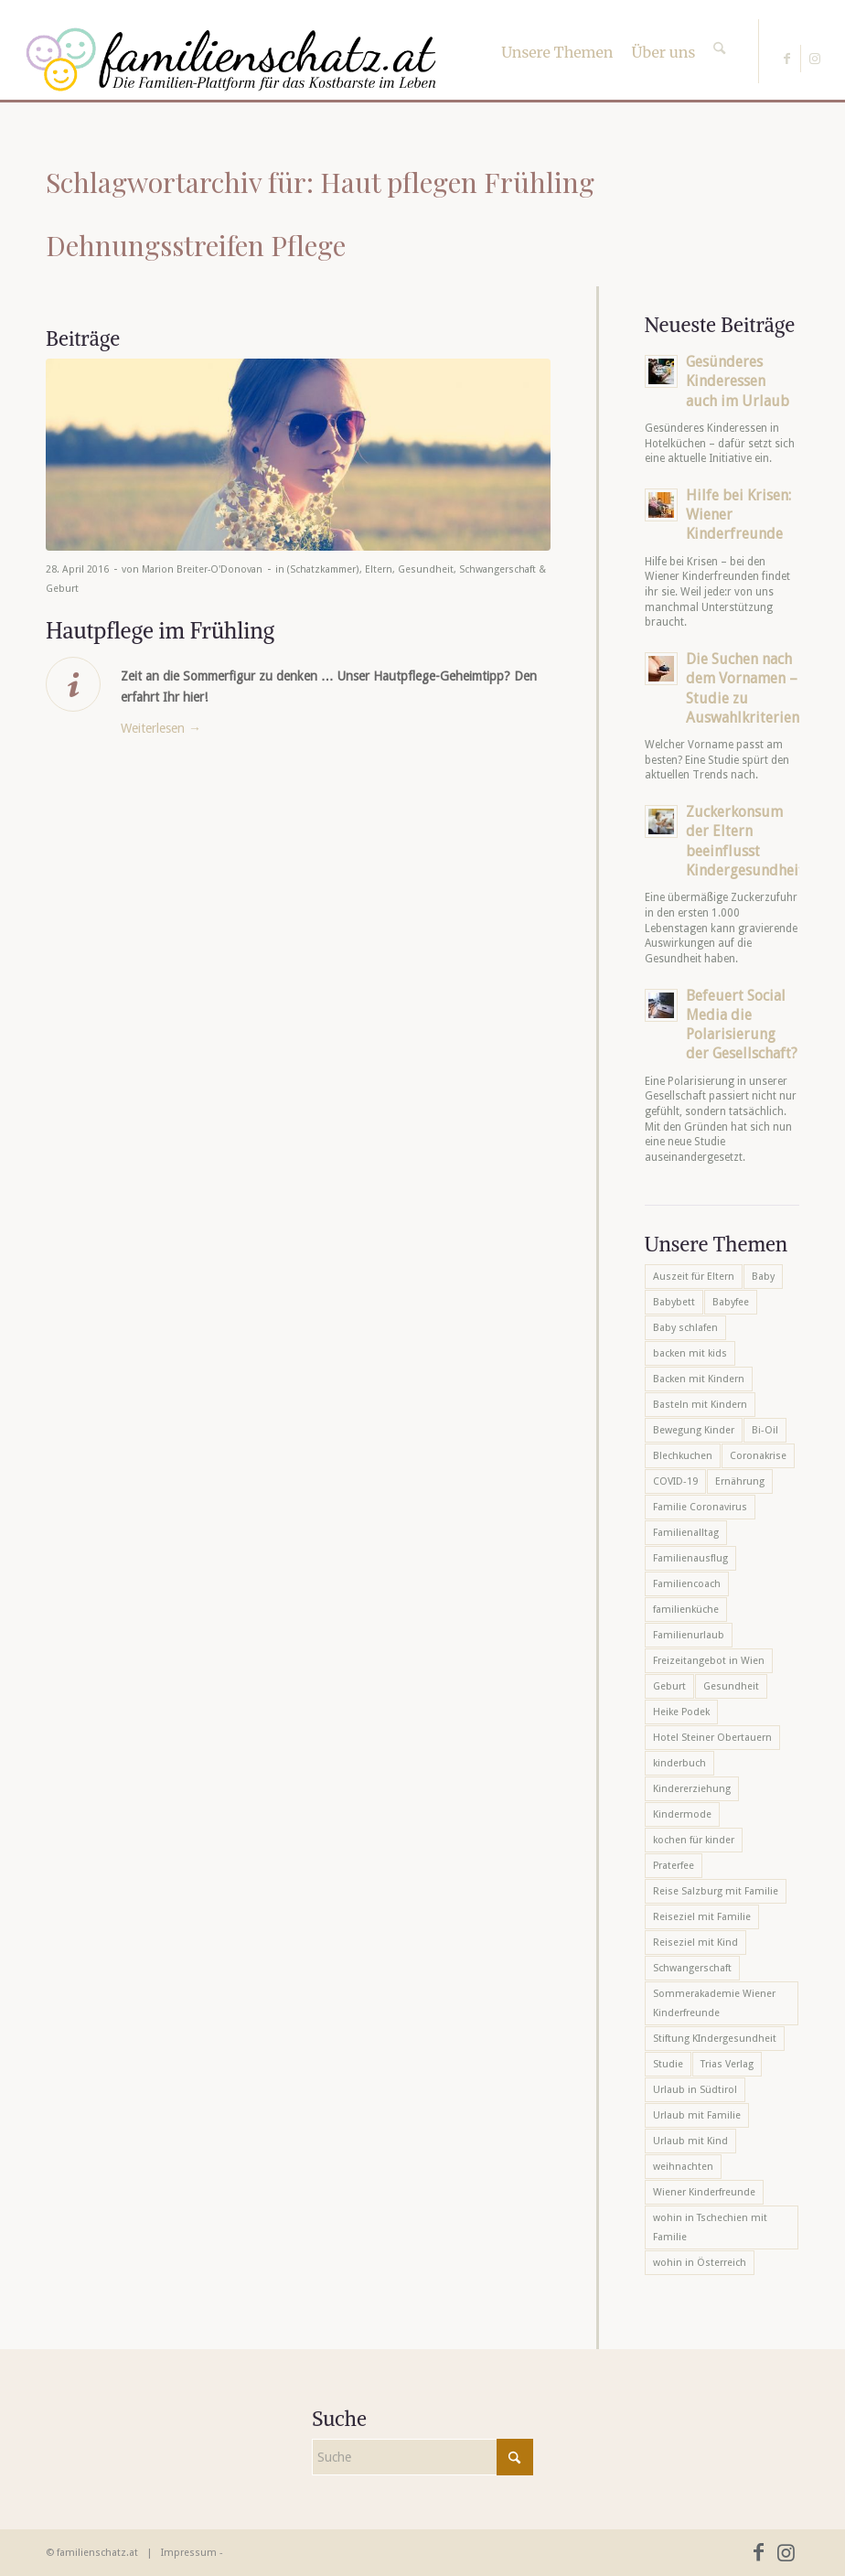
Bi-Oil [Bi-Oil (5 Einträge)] (765, 1430)
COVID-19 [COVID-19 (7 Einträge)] (675, 1481)
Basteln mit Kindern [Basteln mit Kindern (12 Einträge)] (700, 1405)
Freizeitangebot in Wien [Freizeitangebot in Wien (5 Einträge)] (709, 1661)
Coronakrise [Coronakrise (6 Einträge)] (758, 1456)
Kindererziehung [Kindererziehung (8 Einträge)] (692, 1789)
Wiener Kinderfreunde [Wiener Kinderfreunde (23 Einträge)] (704, 2192)
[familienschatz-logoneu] (230, 59)
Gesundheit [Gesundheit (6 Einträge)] (731, 1686)
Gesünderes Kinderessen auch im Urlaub (737, 381)
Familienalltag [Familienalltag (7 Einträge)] (686, 1533)
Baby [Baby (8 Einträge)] (763, 1277)
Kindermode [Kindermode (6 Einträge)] (682, 1814)
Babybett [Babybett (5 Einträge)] (674, 1302)
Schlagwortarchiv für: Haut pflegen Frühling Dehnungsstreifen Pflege (320, 213)
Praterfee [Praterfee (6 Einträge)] (673, 1866)
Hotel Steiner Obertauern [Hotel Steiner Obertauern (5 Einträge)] (712, 1738)
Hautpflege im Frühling (160, 630)
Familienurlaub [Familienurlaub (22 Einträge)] (688, 1635)
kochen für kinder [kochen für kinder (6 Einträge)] (693, 1840)
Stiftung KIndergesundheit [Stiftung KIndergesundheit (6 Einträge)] (714, 2039)
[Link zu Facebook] (787, 58)
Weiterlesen (161, 728)
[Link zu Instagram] (815, 58)
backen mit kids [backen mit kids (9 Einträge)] (690, 1353)
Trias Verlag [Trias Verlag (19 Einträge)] (727, 2064)
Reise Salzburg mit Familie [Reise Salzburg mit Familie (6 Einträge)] (715, 1891)
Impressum (189, 2553)
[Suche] (719, 32)
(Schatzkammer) (323, 569)
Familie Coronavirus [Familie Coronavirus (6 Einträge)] (700, 1507)
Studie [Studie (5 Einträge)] (668, 2064)
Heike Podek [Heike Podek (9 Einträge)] (681, 1712)
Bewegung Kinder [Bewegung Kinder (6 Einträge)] (693, 1430)
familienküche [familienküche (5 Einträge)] (686, 1609)
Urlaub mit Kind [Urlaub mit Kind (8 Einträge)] (690, 2141)
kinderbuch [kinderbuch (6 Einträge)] (679, 1763)
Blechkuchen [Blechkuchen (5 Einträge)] (682, 1456)
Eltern (378, 569)
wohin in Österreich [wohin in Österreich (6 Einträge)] (699, 2263)
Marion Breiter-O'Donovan (202, 569)
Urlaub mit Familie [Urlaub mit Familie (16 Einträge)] (697, 2115)
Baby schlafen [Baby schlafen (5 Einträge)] (685, 1328)
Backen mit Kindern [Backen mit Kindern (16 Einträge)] (698, 1379)
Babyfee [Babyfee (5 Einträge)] (730, 1302)
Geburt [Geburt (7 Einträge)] (669, 1686)
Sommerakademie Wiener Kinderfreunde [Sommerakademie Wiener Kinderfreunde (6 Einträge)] (714, 2003)
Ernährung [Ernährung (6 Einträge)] (740, 1481)
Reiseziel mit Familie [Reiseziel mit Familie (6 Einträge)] (702, 1917)
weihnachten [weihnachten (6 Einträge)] (683, 2167)
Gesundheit (426, 569)
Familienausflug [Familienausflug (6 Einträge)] (690, 1558)
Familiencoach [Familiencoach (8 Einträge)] (687, 1584)
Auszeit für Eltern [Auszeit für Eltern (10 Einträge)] (693, 1277)
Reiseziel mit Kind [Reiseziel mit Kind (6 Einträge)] (695, 1942)
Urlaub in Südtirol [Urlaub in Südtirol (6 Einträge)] (695, 2090)
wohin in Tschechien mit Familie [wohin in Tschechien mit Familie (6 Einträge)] (710, 2227)
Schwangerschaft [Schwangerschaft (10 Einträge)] (692, 1968)
